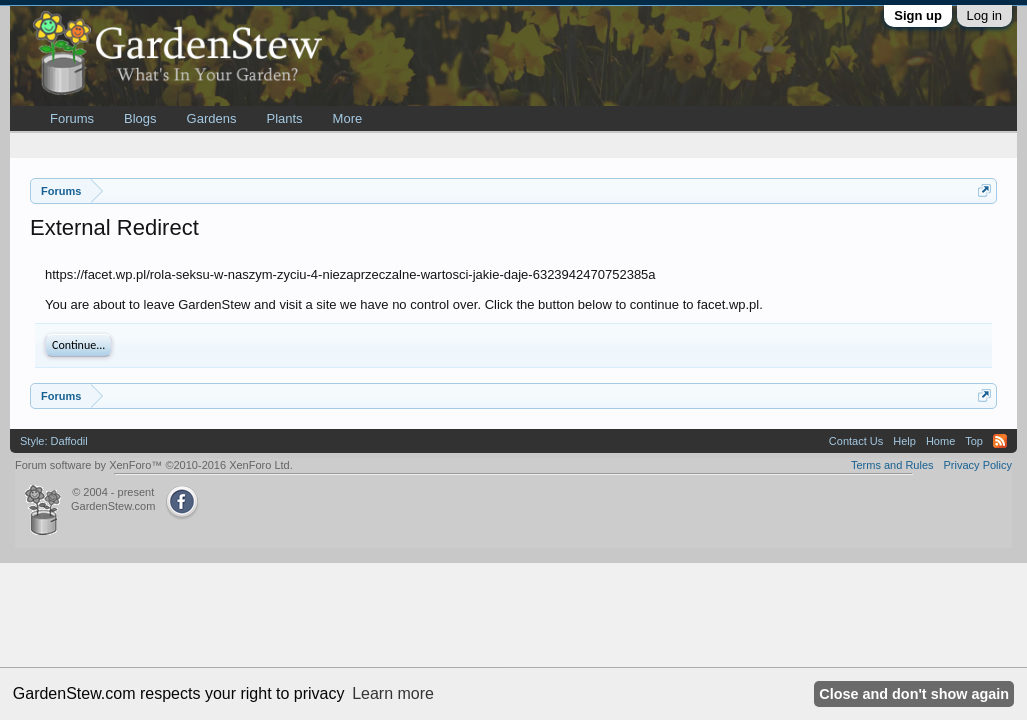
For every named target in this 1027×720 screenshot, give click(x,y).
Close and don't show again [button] (914, 694)
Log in (984, 15)
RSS (1000, 441)
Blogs (140, 118)
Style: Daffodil (54, 441)
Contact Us (856, 441)
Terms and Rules (892, 465)
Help (904, 441)
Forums (72, 118)
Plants (284, 118)
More (348, 118)
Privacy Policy (978, 465)
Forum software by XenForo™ (154, 465)
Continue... (78, 345)
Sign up (918, 15)
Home (940, 441)
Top (974, 441)
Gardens (212, 118)
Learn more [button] (393, 693)
